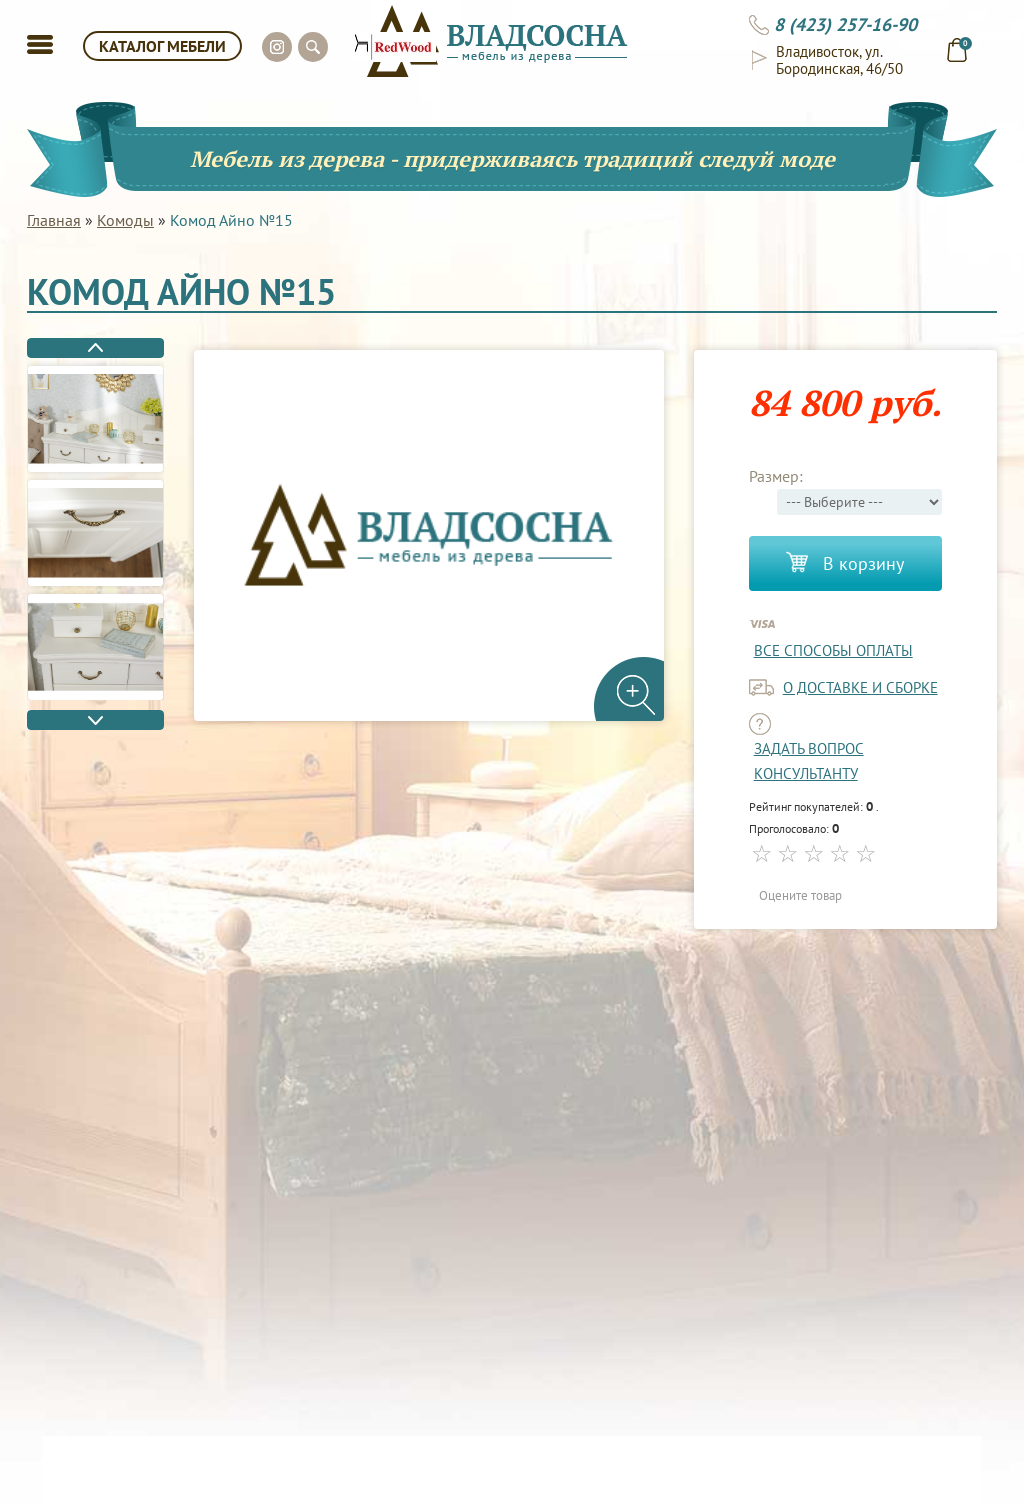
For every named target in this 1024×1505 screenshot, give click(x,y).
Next (95, 720)
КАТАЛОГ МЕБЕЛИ (162, 46)
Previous (95, 348)
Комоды (125, 220)
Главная (54, 220)
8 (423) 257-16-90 (845, 25)
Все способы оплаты (833, 650)
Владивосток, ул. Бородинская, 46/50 (839, 60)
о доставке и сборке (860, 687)
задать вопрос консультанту (809, 761)
